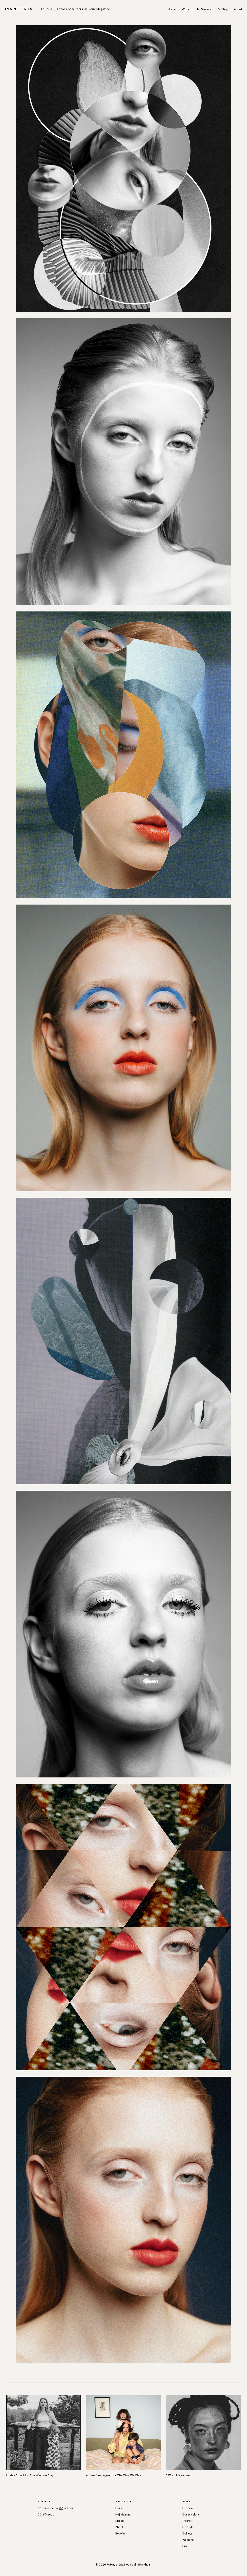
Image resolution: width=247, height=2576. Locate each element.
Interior (187, 2521)
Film (185, 2546)
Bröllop (223, 9)
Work (185, 9)
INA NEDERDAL (20, 9)
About (238, 9)
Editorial (47, 9)
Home (172, 9)
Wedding (188, 2540)
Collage (187, 2533)
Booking (120, 2533)
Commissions (191, 2514)
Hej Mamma (203, 9)
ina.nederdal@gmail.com (56, 2508)
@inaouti (46, 2514)
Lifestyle (187, 2527)
